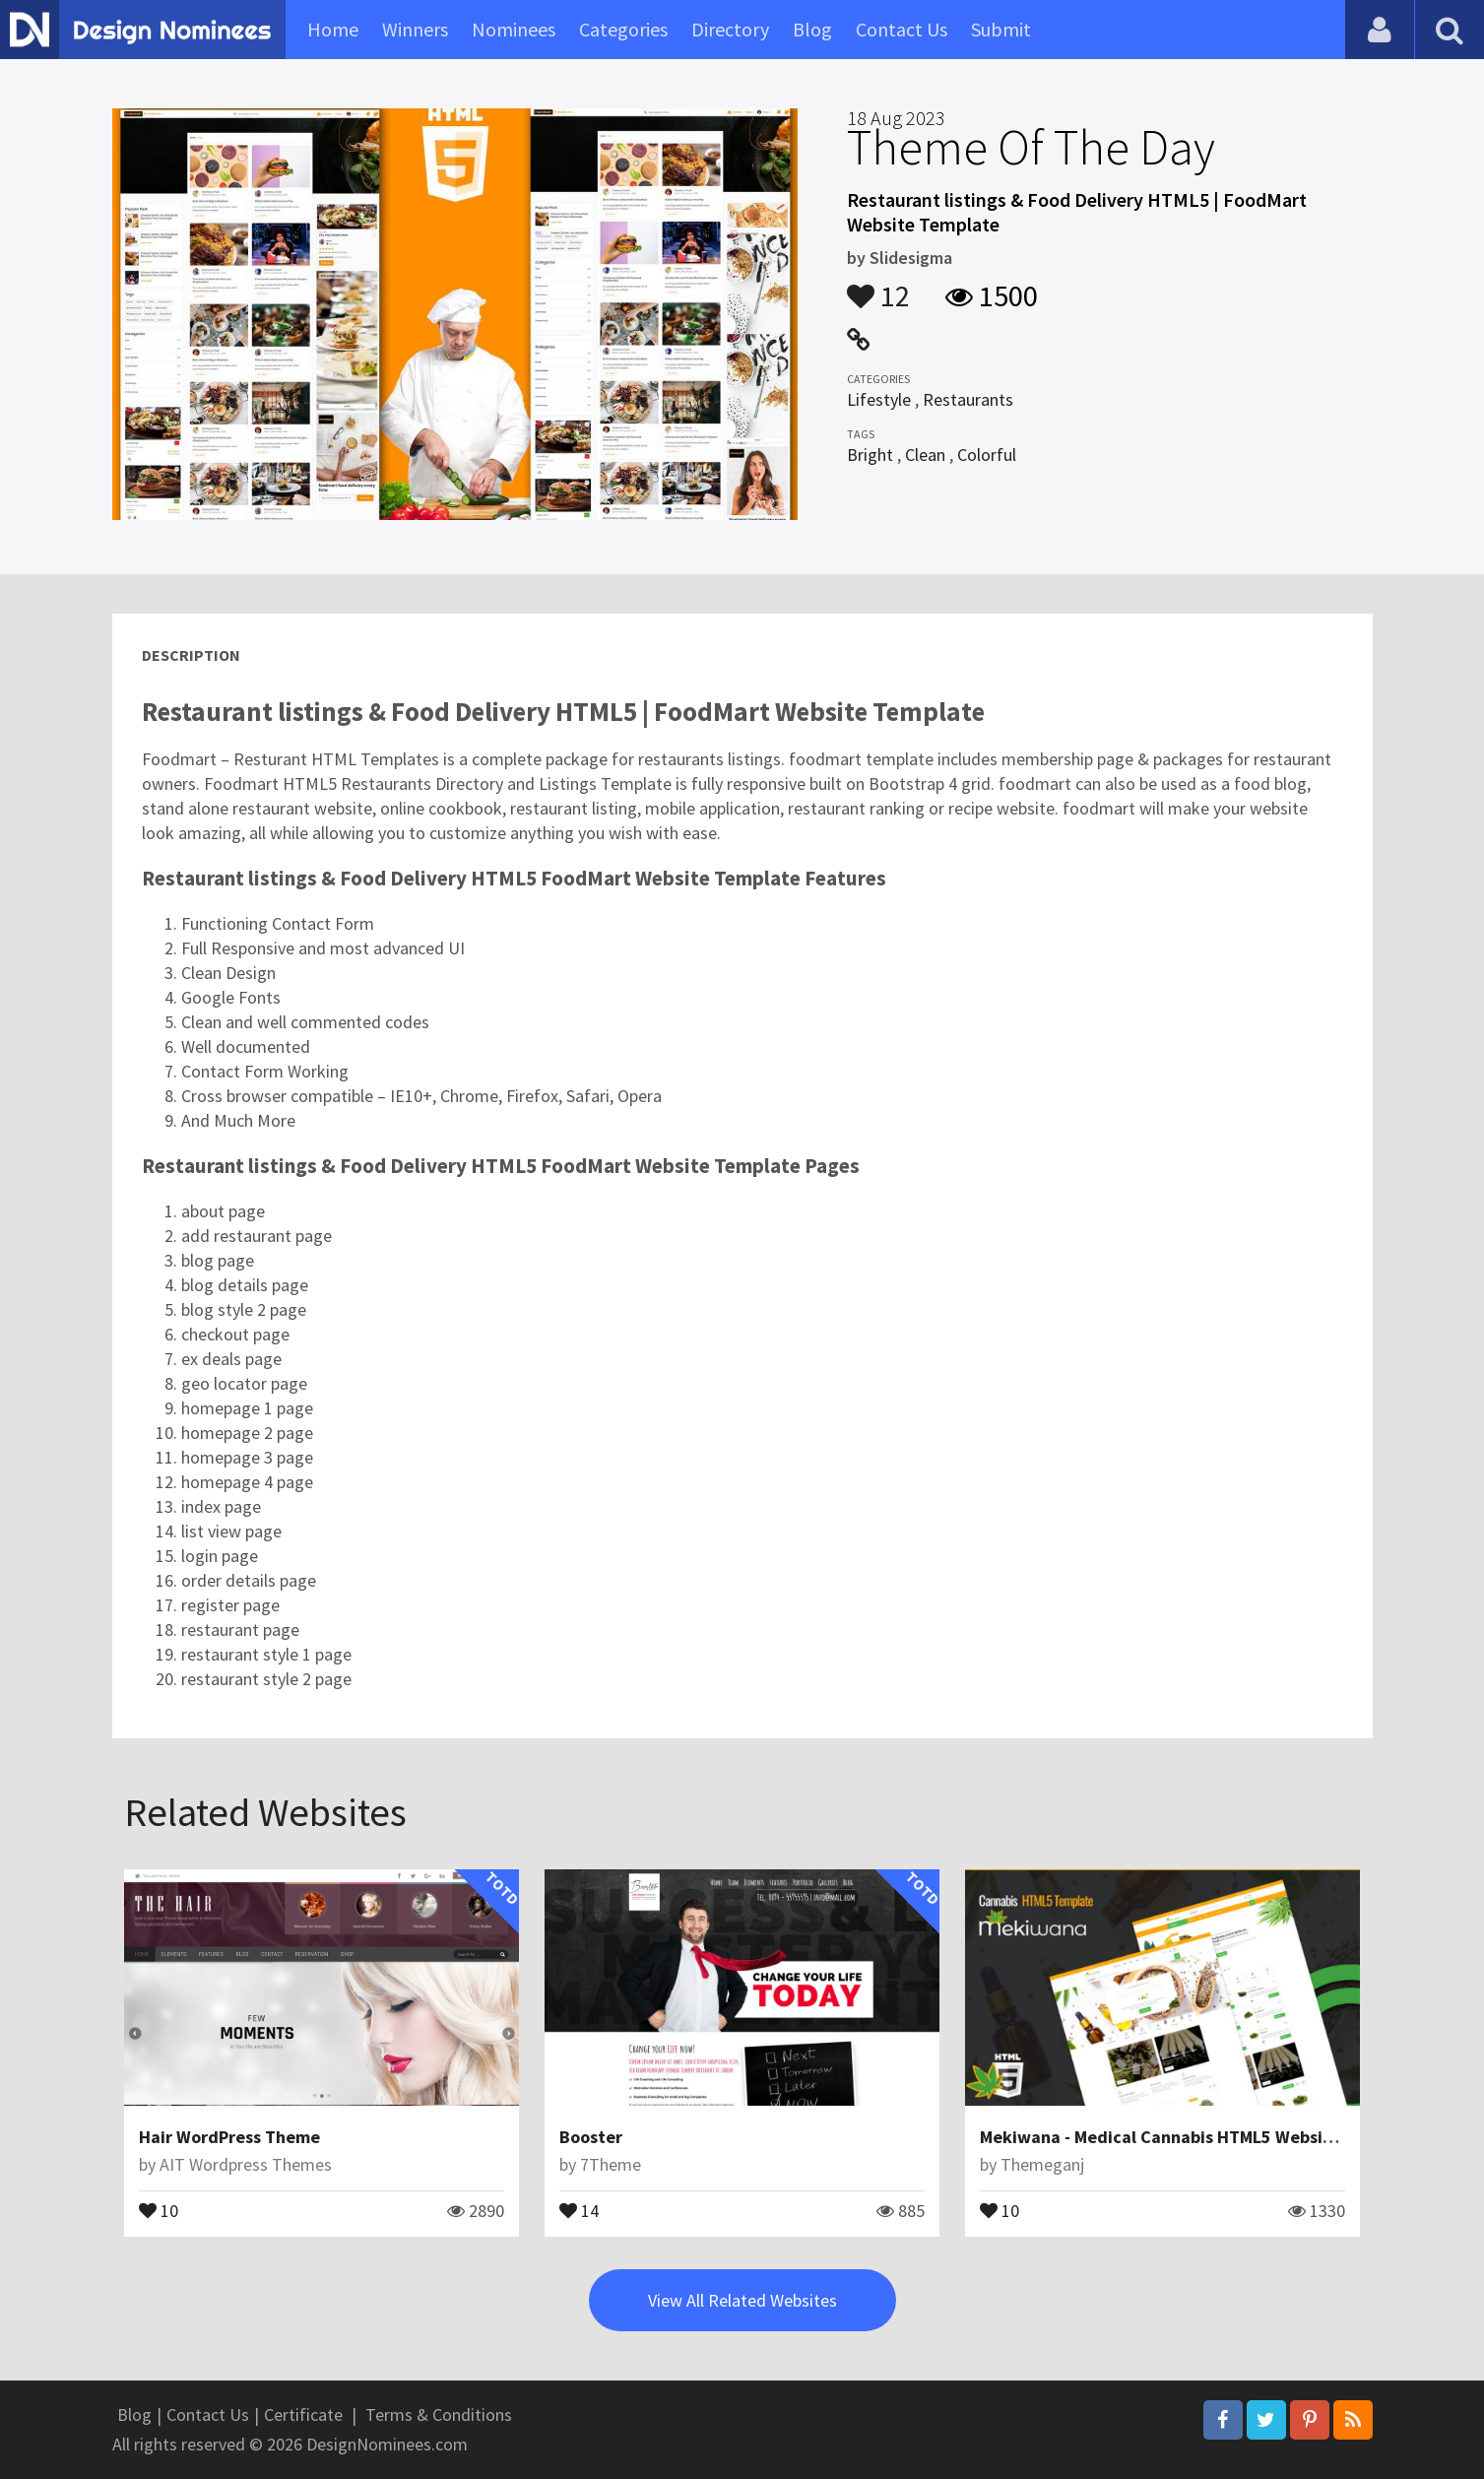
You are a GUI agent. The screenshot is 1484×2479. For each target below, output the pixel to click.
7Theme (610, 2164)
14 (579, 2209)
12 (878, 286)
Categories (623, 29)
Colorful (986, 454)
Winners (415, 29)
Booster (590, 2136)
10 (158, 2209)
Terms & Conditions (438, 2414)
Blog (812, 29)
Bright (870, 454)
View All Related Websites (742, 2300)
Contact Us (901, 29)
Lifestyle (879, 399)
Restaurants (968, 399)
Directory (730, 29)
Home (332, 29)
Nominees (513, 29)
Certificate (303, 2414)
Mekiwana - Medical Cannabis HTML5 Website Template (1200, 2136)
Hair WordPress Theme (229, 2136)
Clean (925, 454)
